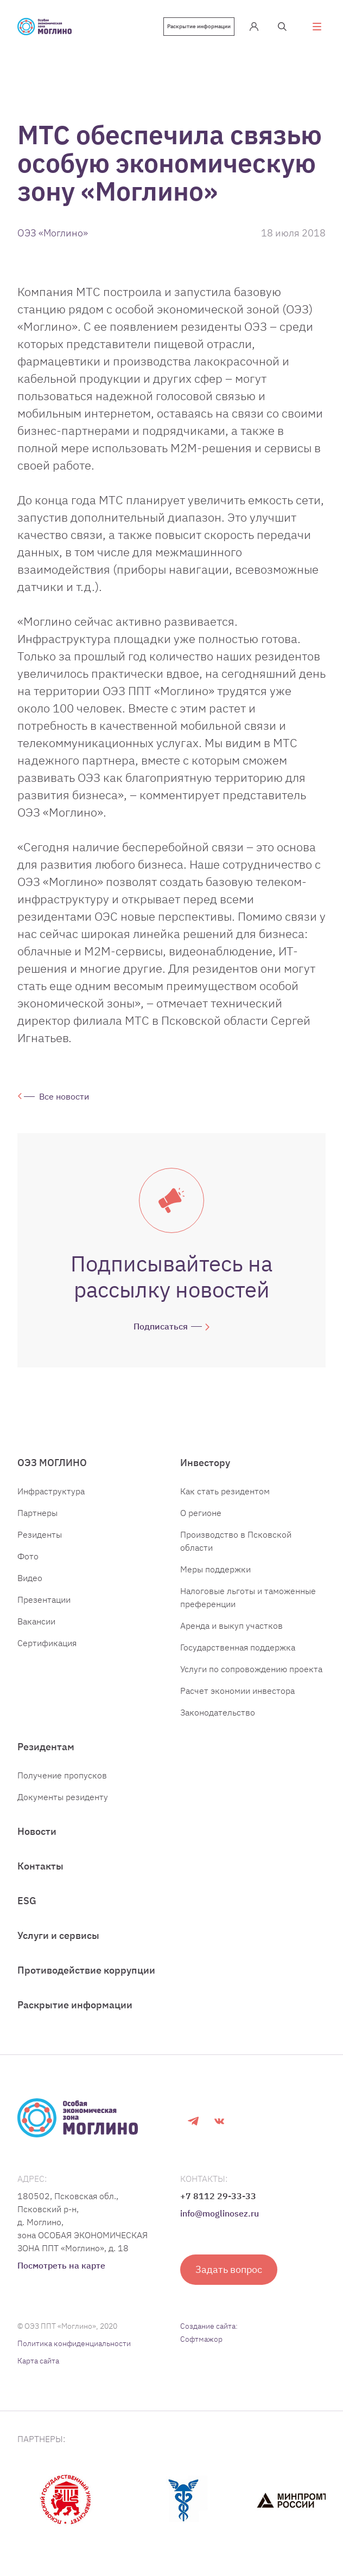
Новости (36, 1831)
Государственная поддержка (237, 1647)
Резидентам (45, 1746)
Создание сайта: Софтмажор (209, 2332)
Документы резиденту (62, 1796)
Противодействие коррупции (86, 1970)
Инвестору (205, 1462)
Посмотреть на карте (61, 2265)
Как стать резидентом (225, 1491)
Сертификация (47, 1642)
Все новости (64, 1096)
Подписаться (161, 1326)
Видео (29, 1577)
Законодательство (217, 1712)
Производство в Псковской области (235, 1541)
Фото (28, 1556)
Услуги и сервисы (58, 1935)
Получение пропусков (62, 1775)
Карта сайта (38, 2361)
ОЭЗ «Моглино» (52, 233)
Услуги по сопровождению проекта (251, 1668)
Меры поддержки (215, 1569)
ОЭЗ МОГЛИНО (52, 1462)
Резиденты (39, 1534)
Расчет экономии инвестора (237, 1690)
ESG (26, 1900)
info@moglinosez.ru (219, 2213)
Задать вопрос (228, 2269)
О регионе (200, 1512)
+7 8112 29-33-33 (218, 2195)
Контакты (40, 1866)
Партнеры (37, 1512)
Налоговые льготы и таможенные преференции (248, 1597)
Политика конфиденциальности (74, 2343)
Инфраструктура (51, 1491)
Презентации (44, 1599)
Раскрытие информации (199, 26)
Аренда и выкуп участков (231, 1625)
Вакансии (36, 1621)
